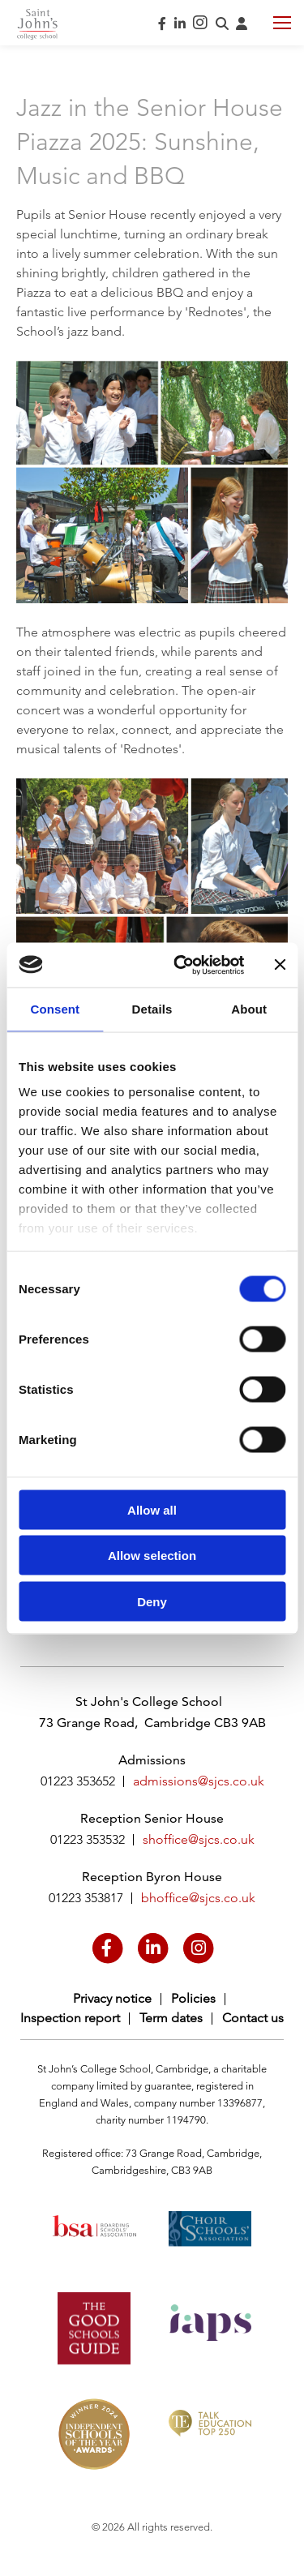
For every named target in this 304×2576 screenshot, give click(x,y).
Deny (152, 1601)
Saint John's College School (37, 24)
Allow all (152, 1509)
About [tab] (249, 1009)
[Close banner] (279, 965)
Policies (193, 1998)
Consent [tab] (54, 1009)
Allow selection (152, 1555)
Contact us (253, 2017)
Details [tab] (152, 1009)
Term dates (171, 2017)
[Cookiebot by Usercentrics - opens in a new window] (181, 964)
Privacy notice (112, 1998)
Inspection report (70, 2017)
